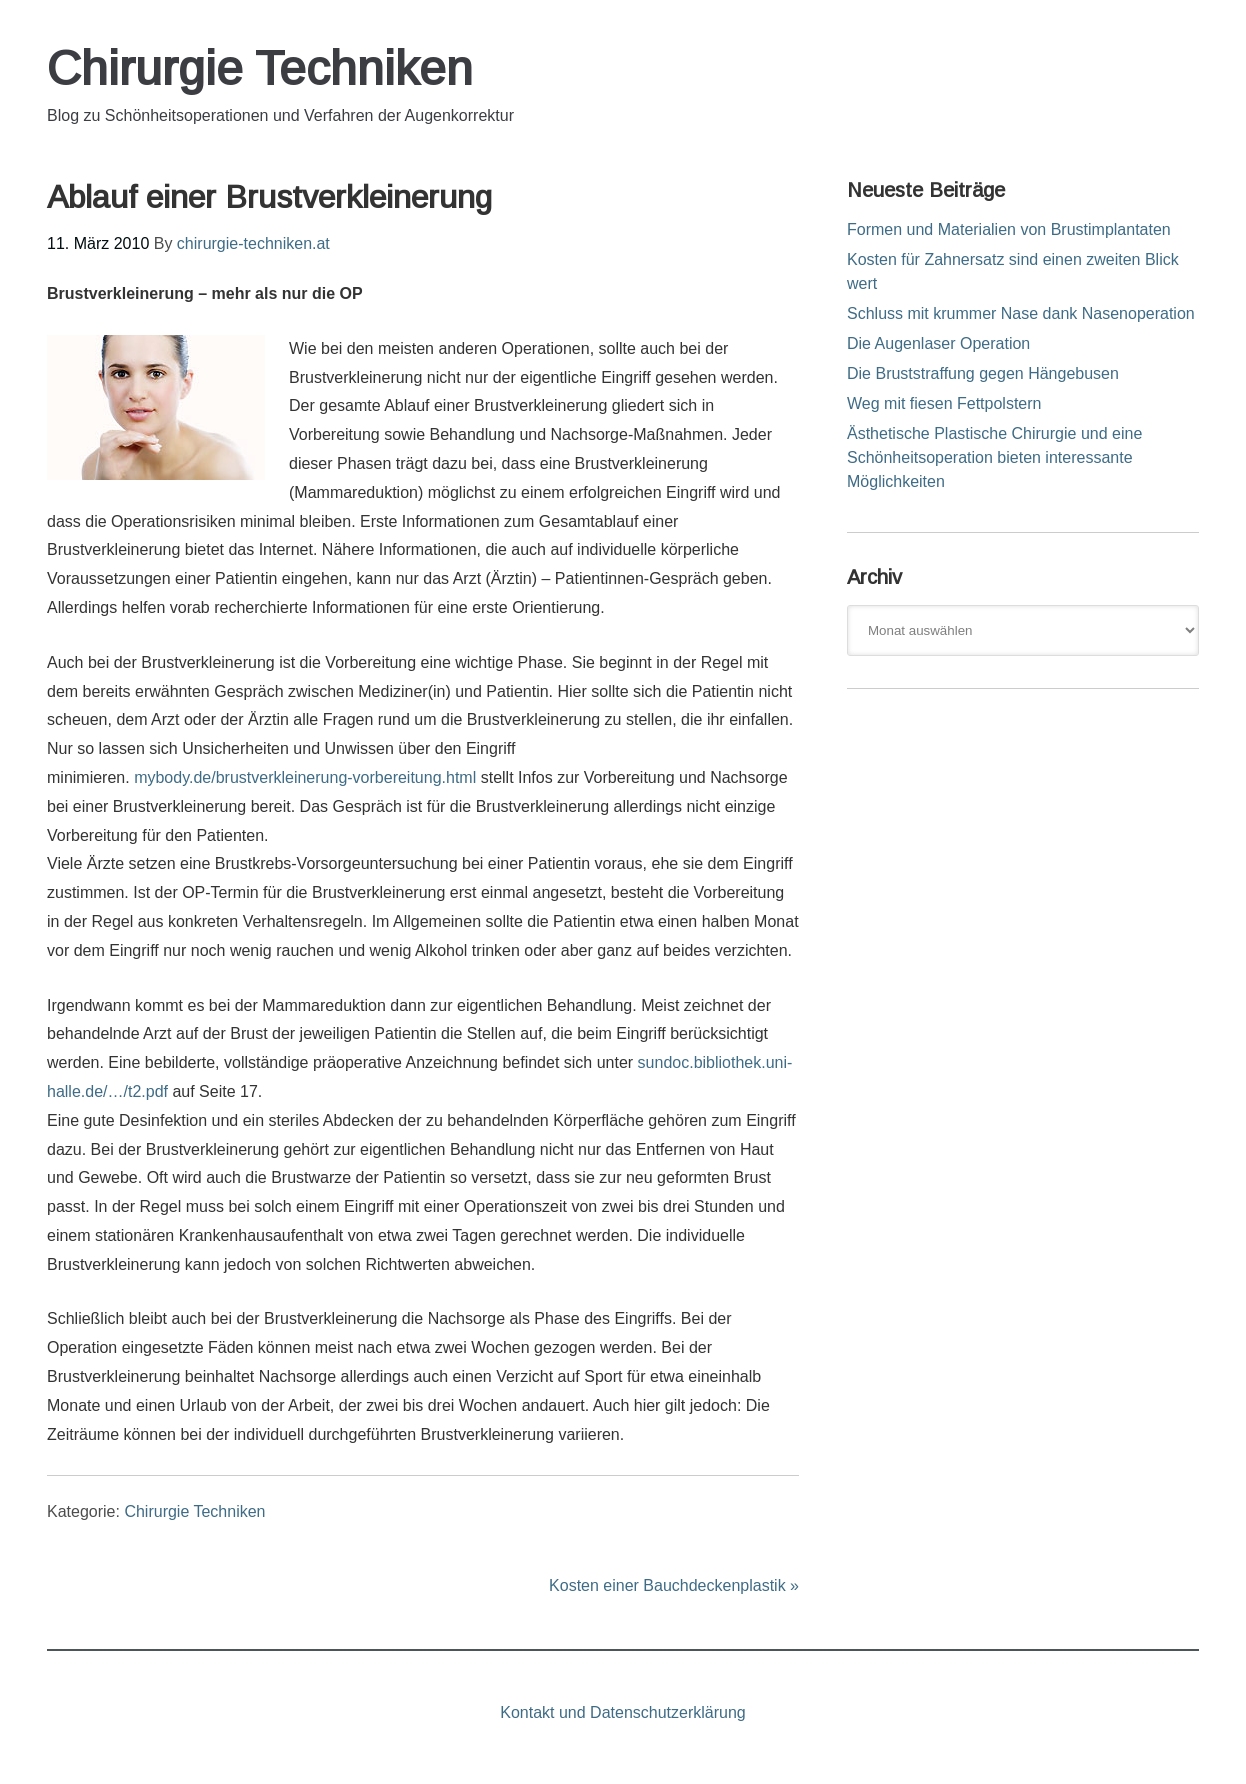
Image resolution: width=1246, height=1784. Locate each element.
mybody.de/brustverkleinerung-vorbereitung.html (305, 777)
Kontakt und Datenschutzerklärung (622, 1712)
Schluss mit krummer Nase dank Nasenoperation (1021, 313)
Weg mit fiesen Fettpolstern (944, 403)
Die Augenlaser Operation (938, 343)
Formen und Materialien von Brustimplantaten (1009, 229)
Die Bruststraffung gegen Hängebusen (983, 373)
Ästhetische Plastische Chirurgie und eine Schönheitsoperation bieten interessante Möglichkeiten (994, 457)
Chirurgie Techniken (260, 68)
